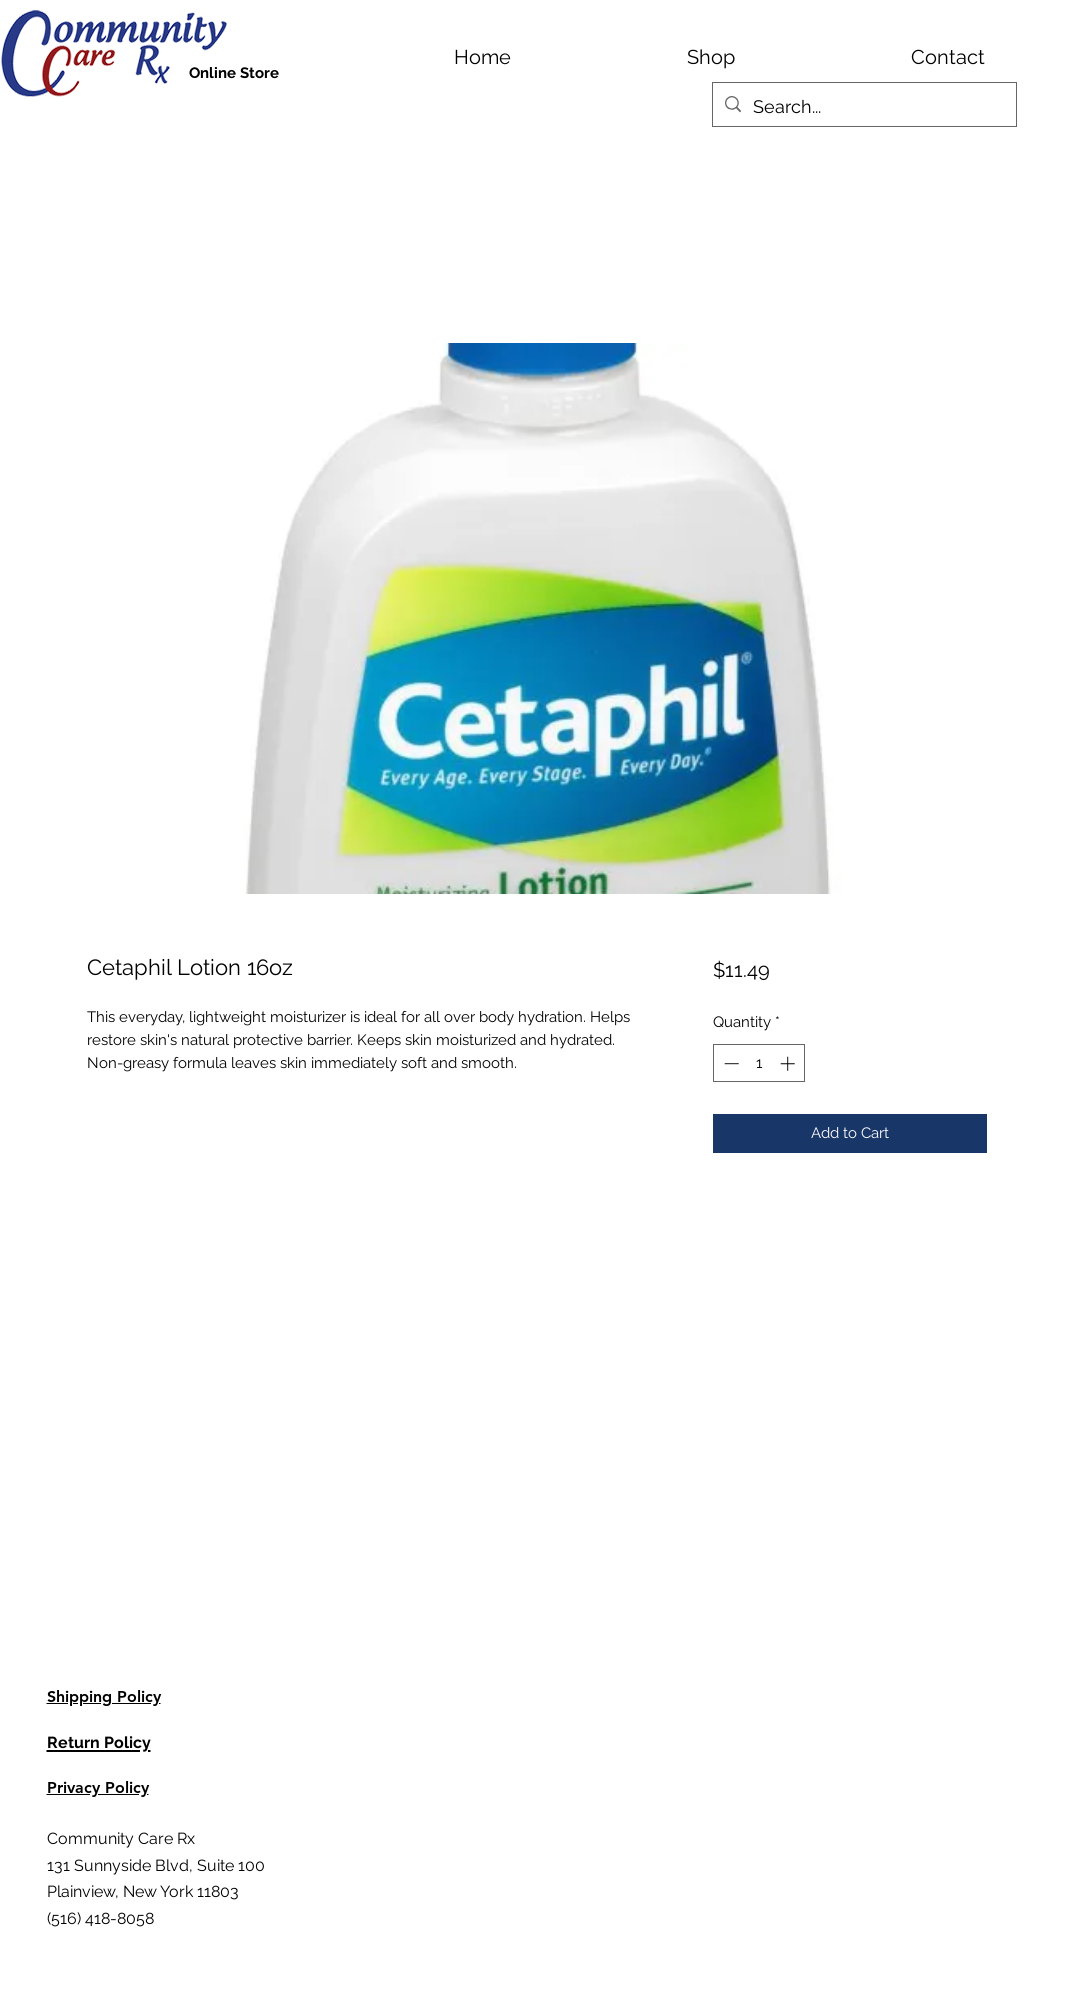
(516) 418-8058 (100, 1918)
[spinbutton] (759, 1063)
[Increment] (789, 1063)
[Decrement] (729, 1063)
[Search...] (863, 107)
